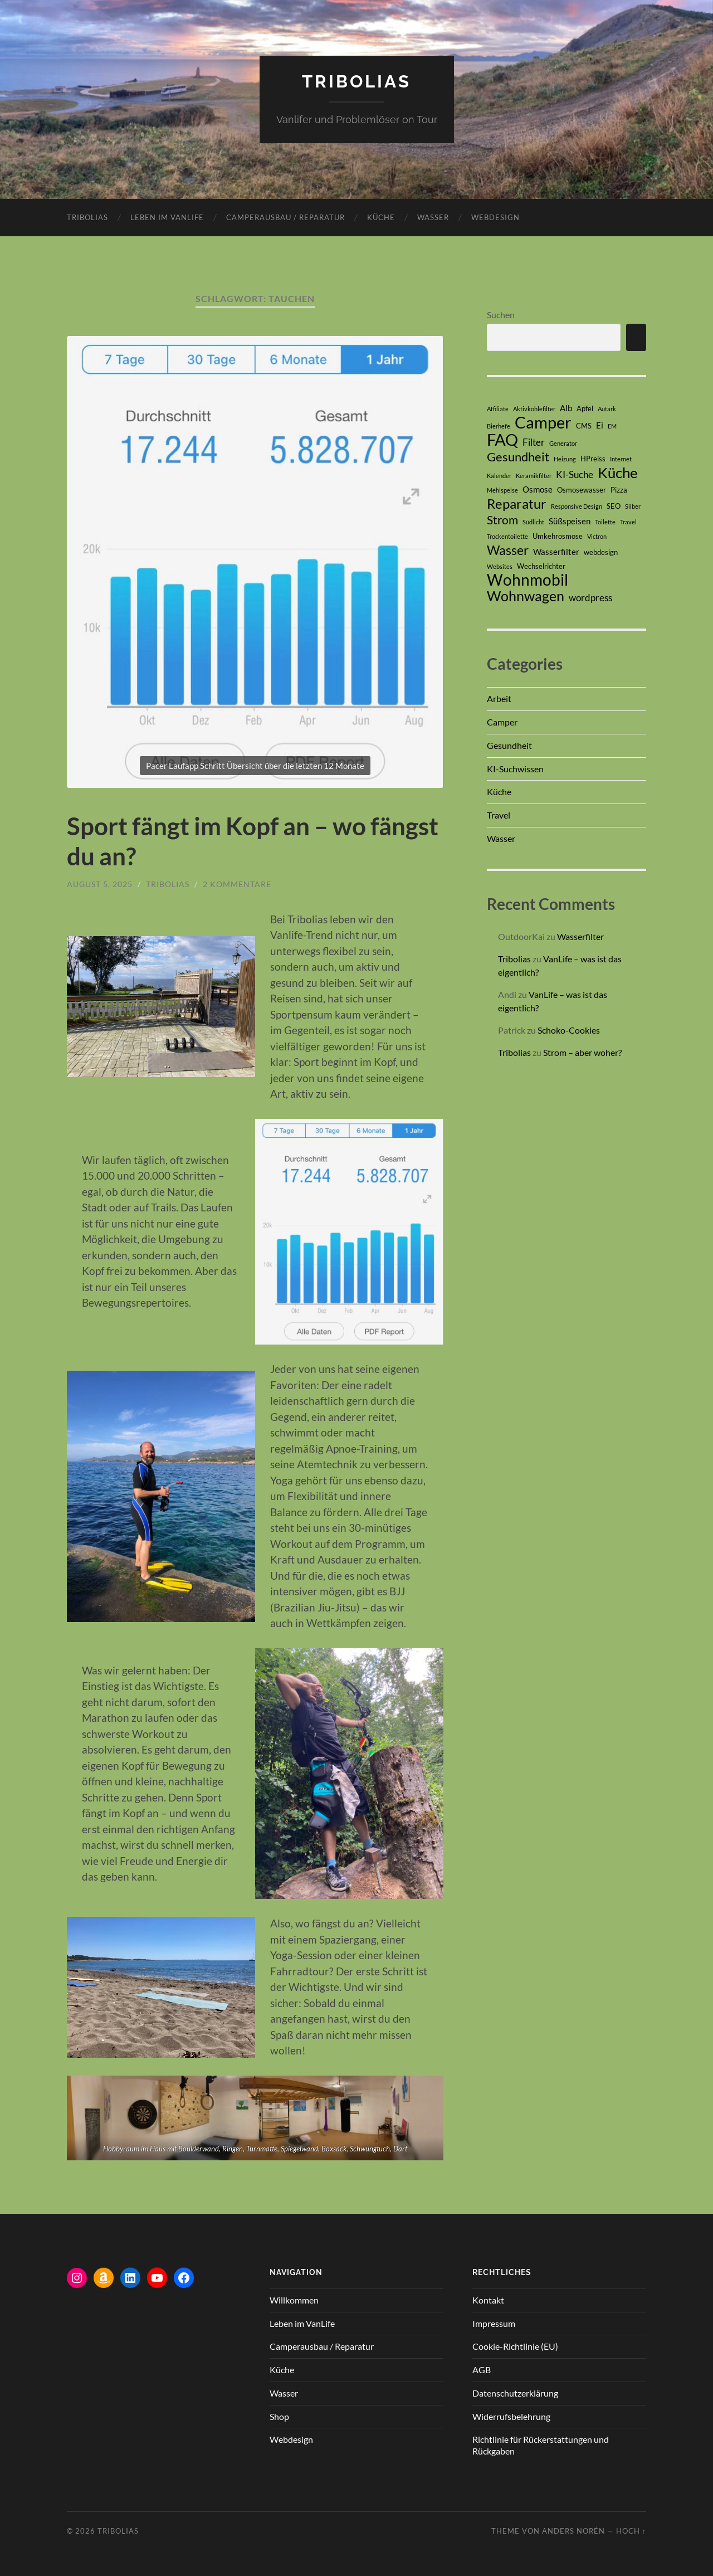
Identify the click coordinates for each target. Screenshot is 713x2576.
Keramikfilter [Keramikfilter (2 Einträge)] (533, 475)
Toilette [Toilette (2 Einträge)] (605, 521)
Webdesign (495, 216)
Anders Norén (573, 2530)
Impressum (493, 2322)
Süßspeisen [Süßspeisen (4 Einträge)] (569, 520)
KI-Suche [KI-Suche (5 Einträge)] (574, 474)
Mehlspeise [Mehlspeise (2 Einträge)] (502, 489)
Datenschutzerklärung (515, 2392)
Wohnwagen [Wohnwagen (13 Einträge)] (525, 595)
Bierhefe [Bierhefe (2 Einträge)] (498, 425)
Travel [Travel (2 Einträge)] (628, 521)
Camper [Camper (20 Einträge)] (543, 421)
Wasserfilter (580, 936)
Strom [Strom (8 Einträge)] (502, 519)
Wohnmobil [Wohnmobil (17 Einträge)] (527, 579)
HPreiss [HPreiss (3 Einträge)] (592, 458)
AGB (481, 2369)
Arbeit (499, 698)
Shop (279, 2416)
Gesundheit (509, 744)
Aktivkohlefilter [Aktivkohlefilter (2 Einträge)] (534, 408)
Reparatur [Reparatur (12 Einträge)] (516, 503)
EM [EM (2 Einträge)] (612, 425)
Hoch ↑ (631, 2530)
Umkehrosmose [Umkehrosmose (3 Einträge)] (558, 535)
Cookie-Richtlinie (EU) (515, 2346)
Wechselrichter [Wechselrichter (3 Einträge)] (541, 565)
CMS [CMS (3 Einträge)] (584, 425)
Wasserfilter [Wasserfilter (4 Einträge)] (556, 551)
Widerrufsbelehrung (511, 2416)
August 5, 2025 (100, 883)
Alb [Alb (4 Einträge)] (566, 407)
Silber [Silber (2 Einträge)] (633, 505)
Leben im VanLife (167, 216)
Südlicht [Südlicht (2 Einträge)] (533, 521)
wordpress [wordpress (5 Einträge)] (590, 597)
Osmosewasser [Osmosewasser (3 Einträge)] (581, 489)
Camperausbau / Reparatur (285, 216)
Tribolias (356, 81)
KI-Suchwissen (515, 768)
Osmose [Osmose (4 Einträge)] (537, 489)
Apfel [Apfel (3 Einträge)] (585, 407)
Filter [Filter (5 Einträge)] (533, 441)
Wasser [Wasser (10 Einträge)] (508, 549)
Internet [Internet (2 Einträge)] (621, 458)
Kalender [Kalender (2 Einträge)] (499, 475)
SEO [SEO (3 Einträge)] (614, 505)
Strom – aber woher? (582, 1052)
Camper (502, 721)
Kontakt (488, 2299)
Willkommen (294, 2299)
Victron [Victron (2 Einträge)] (597, 535)
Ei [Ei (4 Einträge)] (599, 425)
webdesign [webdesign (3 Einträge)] (601, 551)
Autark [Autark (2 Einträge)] (607, 408)
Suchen (501, 314)
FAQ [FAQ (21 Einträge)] (502, 439)
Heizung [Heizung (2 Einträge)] (565, 458)
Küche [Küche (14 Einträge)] (618, 472)
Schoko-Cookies (570, 1030)
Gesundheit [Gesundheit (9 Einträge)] (518, 456)
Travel (498, 815)
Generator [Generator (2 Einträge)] (563, 442)
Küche (381, 216)
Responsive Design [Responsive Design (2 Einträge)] (576, 505)
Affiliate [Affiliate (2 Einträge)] (498, 408)
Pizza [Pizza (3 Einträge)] (619, 489)
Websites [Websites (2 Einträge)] (499, 565)
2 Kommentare (237, 883)
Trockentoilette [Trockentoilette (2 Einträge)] (507, 535)
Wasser (433, 216)
